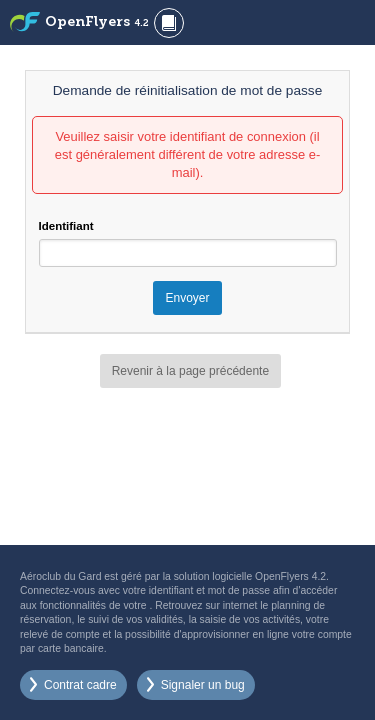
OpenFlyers (97, 22)
